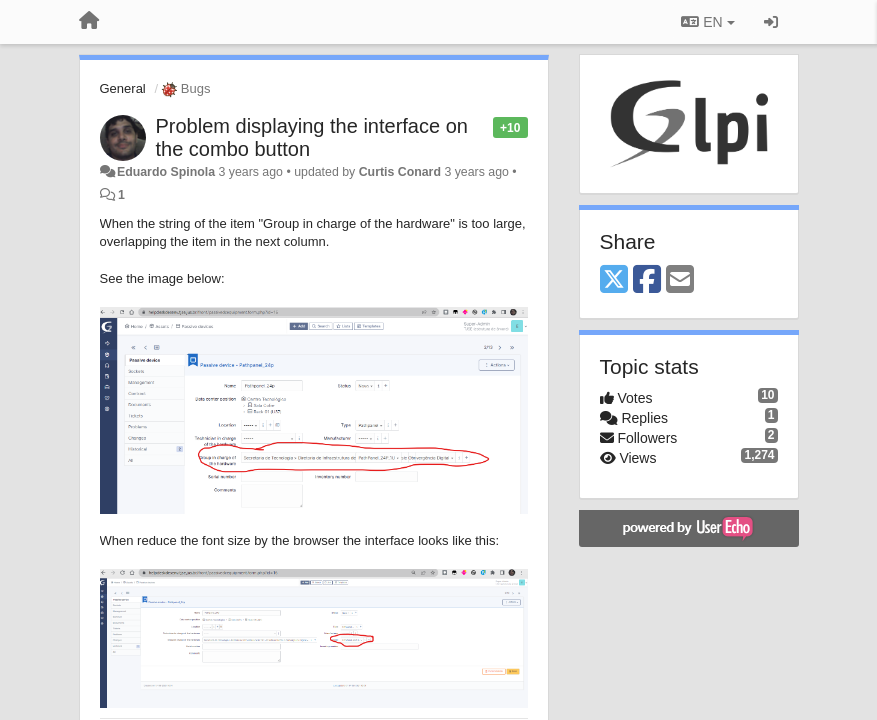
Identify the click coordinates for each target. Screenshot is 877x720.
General (123, 88)
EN (707, 22)
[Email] (680, 280)
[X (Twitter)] (614, 280)
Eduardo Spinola (166, 172)
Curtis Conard (400, 172)
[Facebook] (647, 280)
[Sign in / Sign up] (771, 22)
